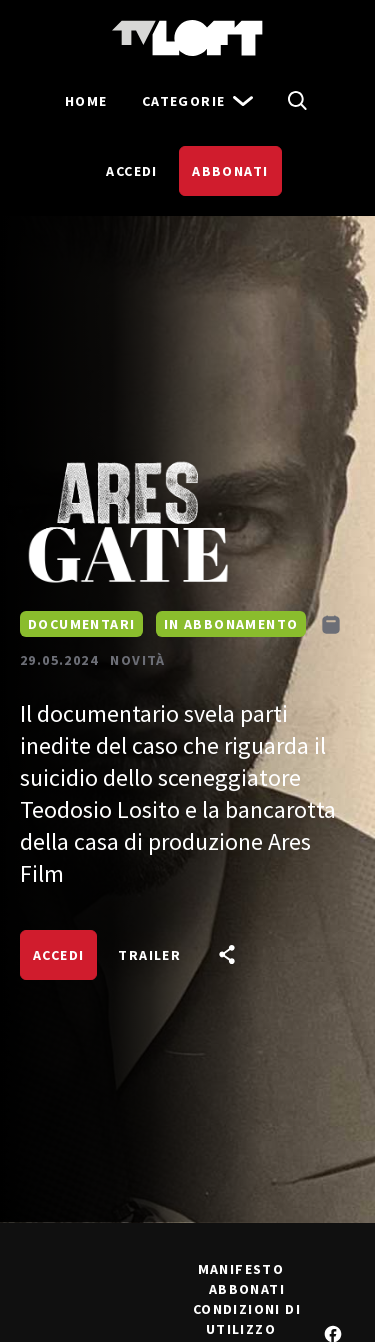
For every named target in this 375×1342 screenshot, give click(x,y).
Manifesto (241, 1269)
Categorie (199, 101)
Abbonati (230, 171)
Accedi (131, 171)
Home (86, 101)
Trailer (149, 955)
